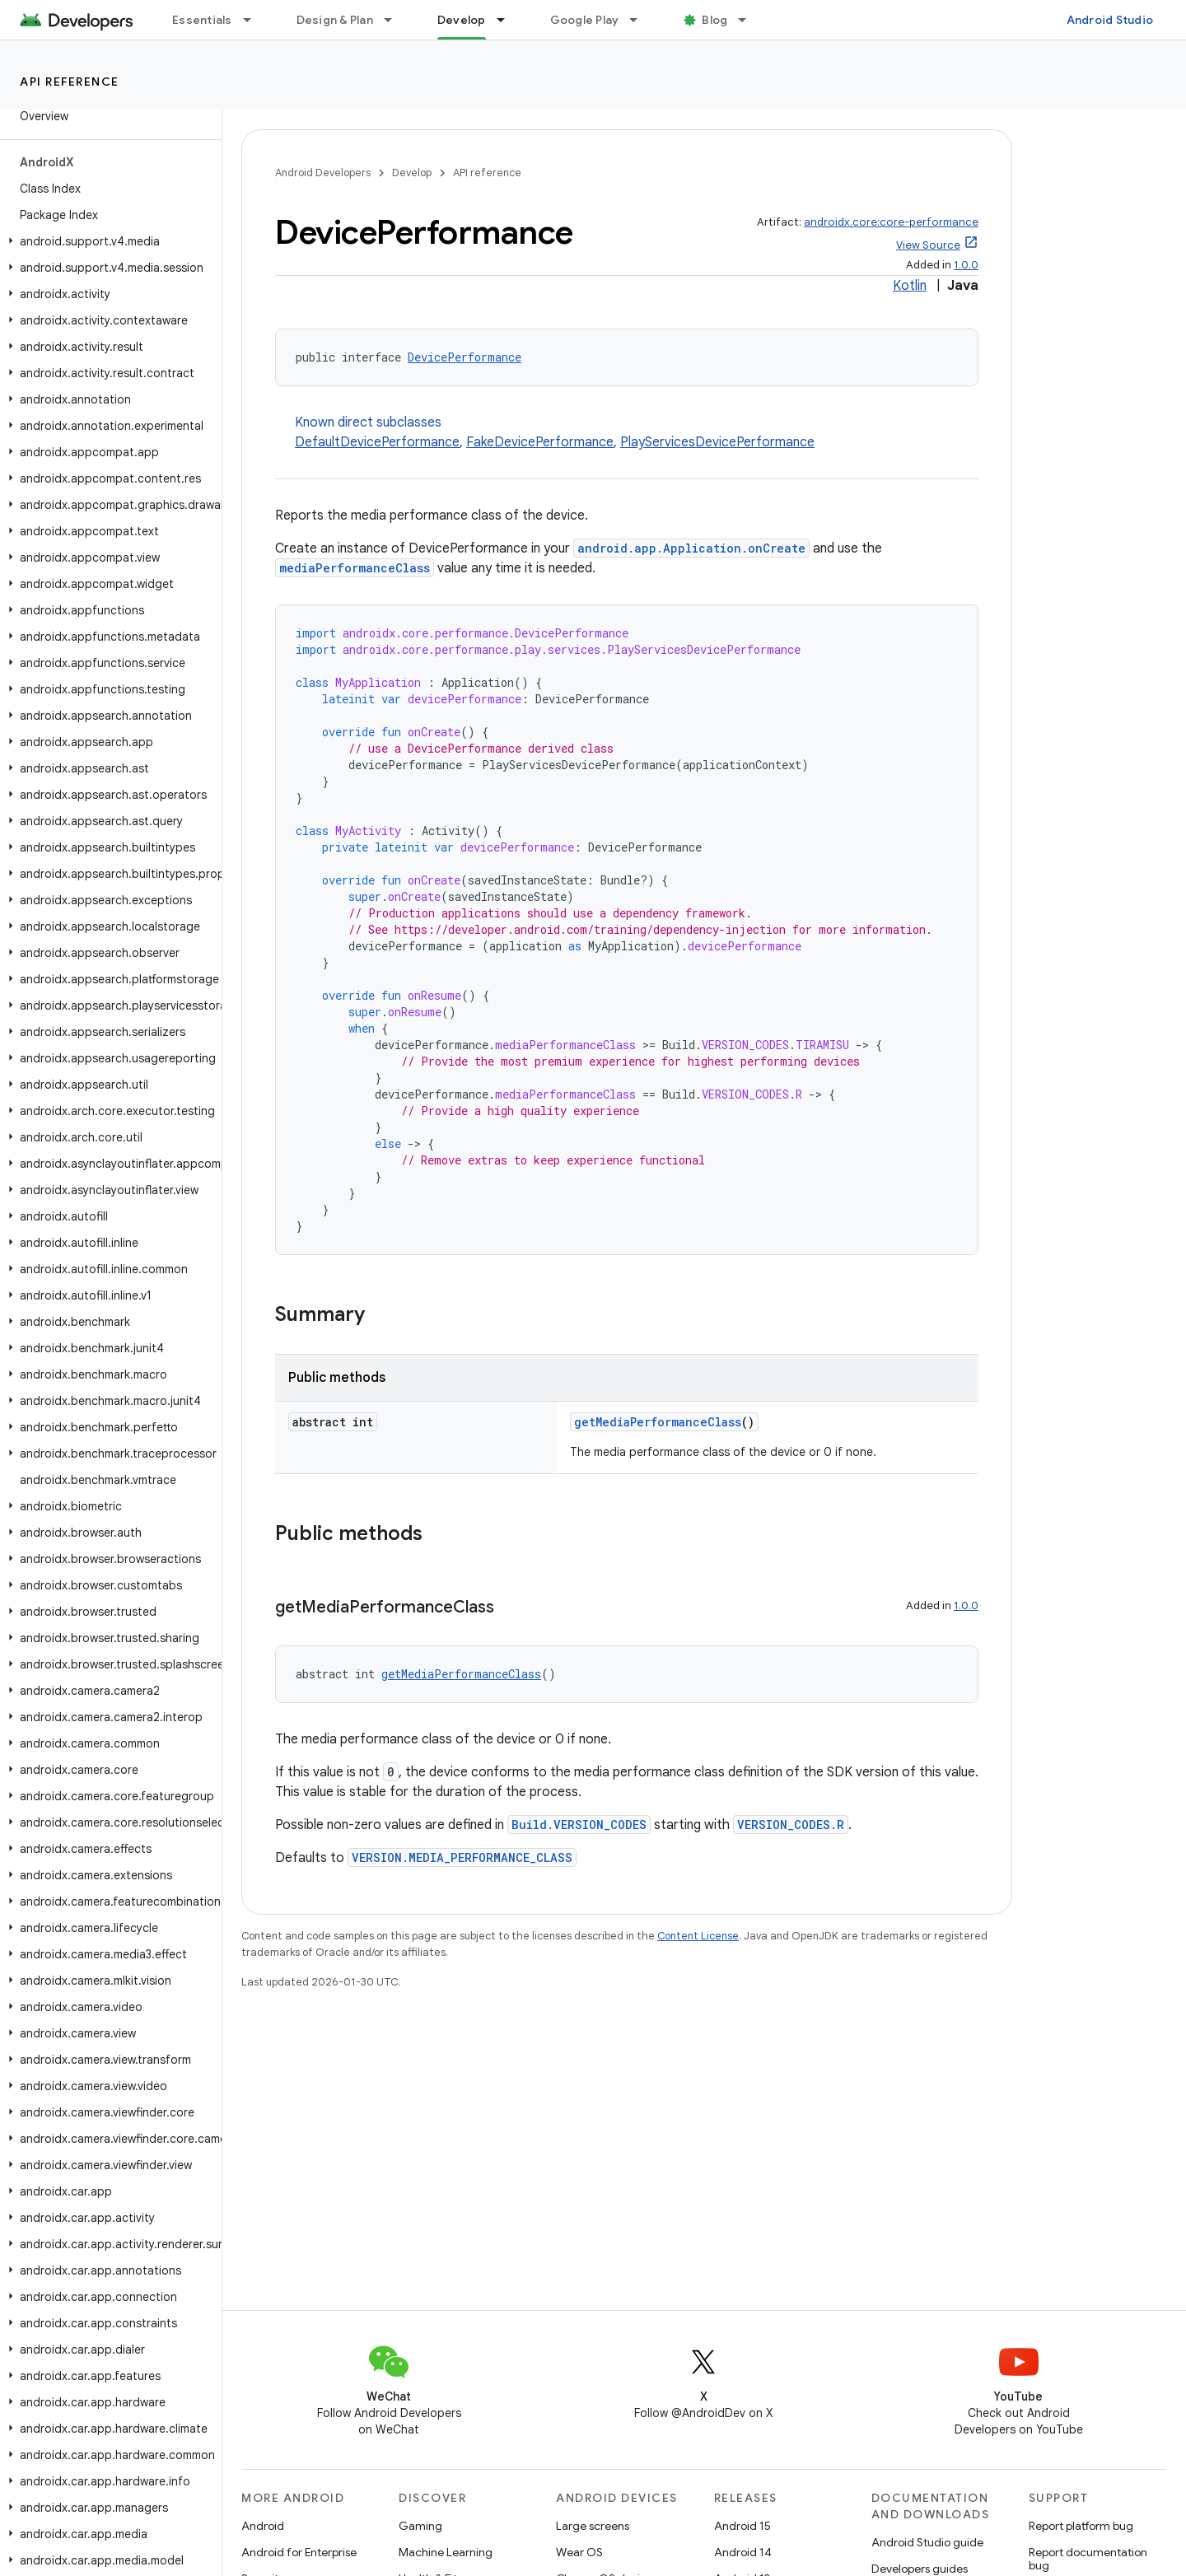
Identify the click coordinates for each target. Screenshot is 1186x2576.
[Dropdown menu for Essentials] (254, 20)
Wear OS (579, 2552)
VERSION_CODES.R (790, 1824)
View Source (928, 245)
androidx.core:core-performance (891, 222)
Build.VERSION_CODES (579, 1824)
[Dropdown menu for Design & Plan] (395, 20)
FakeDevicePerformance (540, 442)
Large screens (592, 2525)
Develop (412, 173)
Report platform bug (1081, 2525)
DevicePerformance (464, 357)
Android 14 (743, 2552)
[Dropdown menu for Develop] (508, 20)
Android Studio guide (927, 2542)
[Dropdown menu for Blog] (749, 20)
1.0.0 (966, 265)
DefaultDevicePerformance (377, 442)
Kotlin (910, 286)
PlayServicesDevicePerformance (717, 442)
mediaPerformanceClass (354, 568)
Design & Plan (334, 19)
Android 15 (742, 2525)
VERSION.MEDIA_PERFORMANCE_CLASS (462, 1857)
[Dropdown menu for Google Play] (641, 20)
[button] (107, 241)
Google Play (584, 19)
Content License (698, 1936)
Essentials (202, 19)
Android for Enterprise (299, 2552)
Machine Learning (446, 2552)
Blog (714, 19)
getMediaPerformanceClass (657, 1422)
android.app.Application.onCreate (691, 548)
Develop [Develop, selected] (461, 19)
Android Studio (1110, 19)
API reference (69, 81)
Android (262, 2525)
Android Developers (323, 173)
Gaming (420, 2525)
